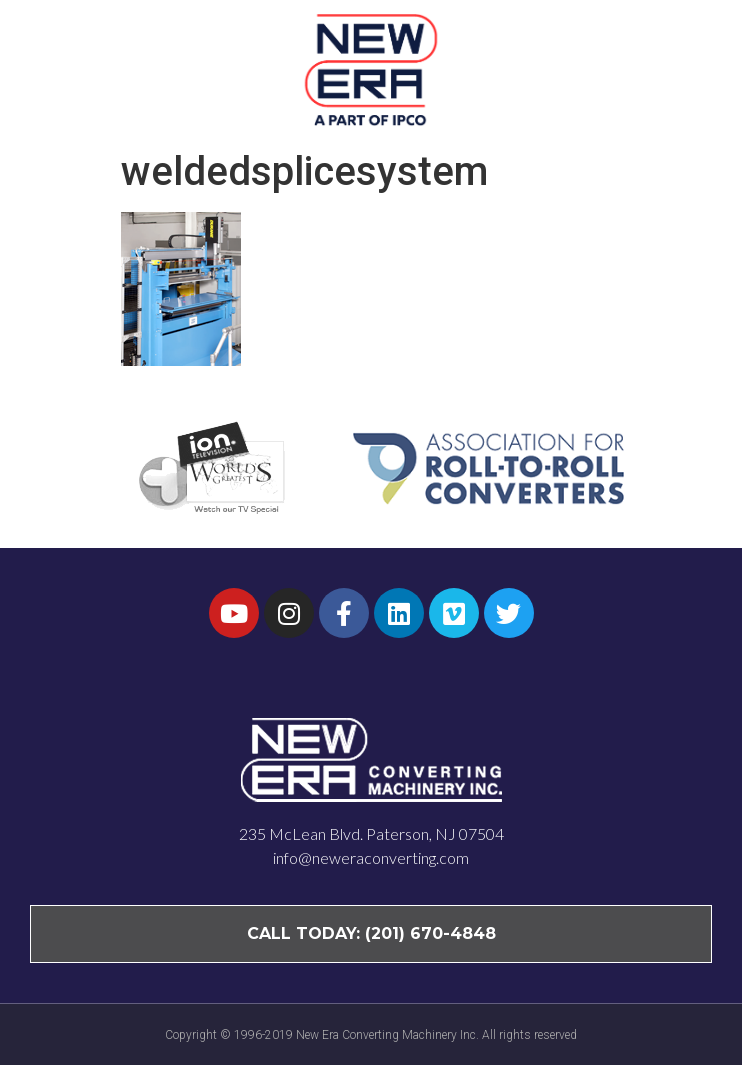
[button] (689, 69)
